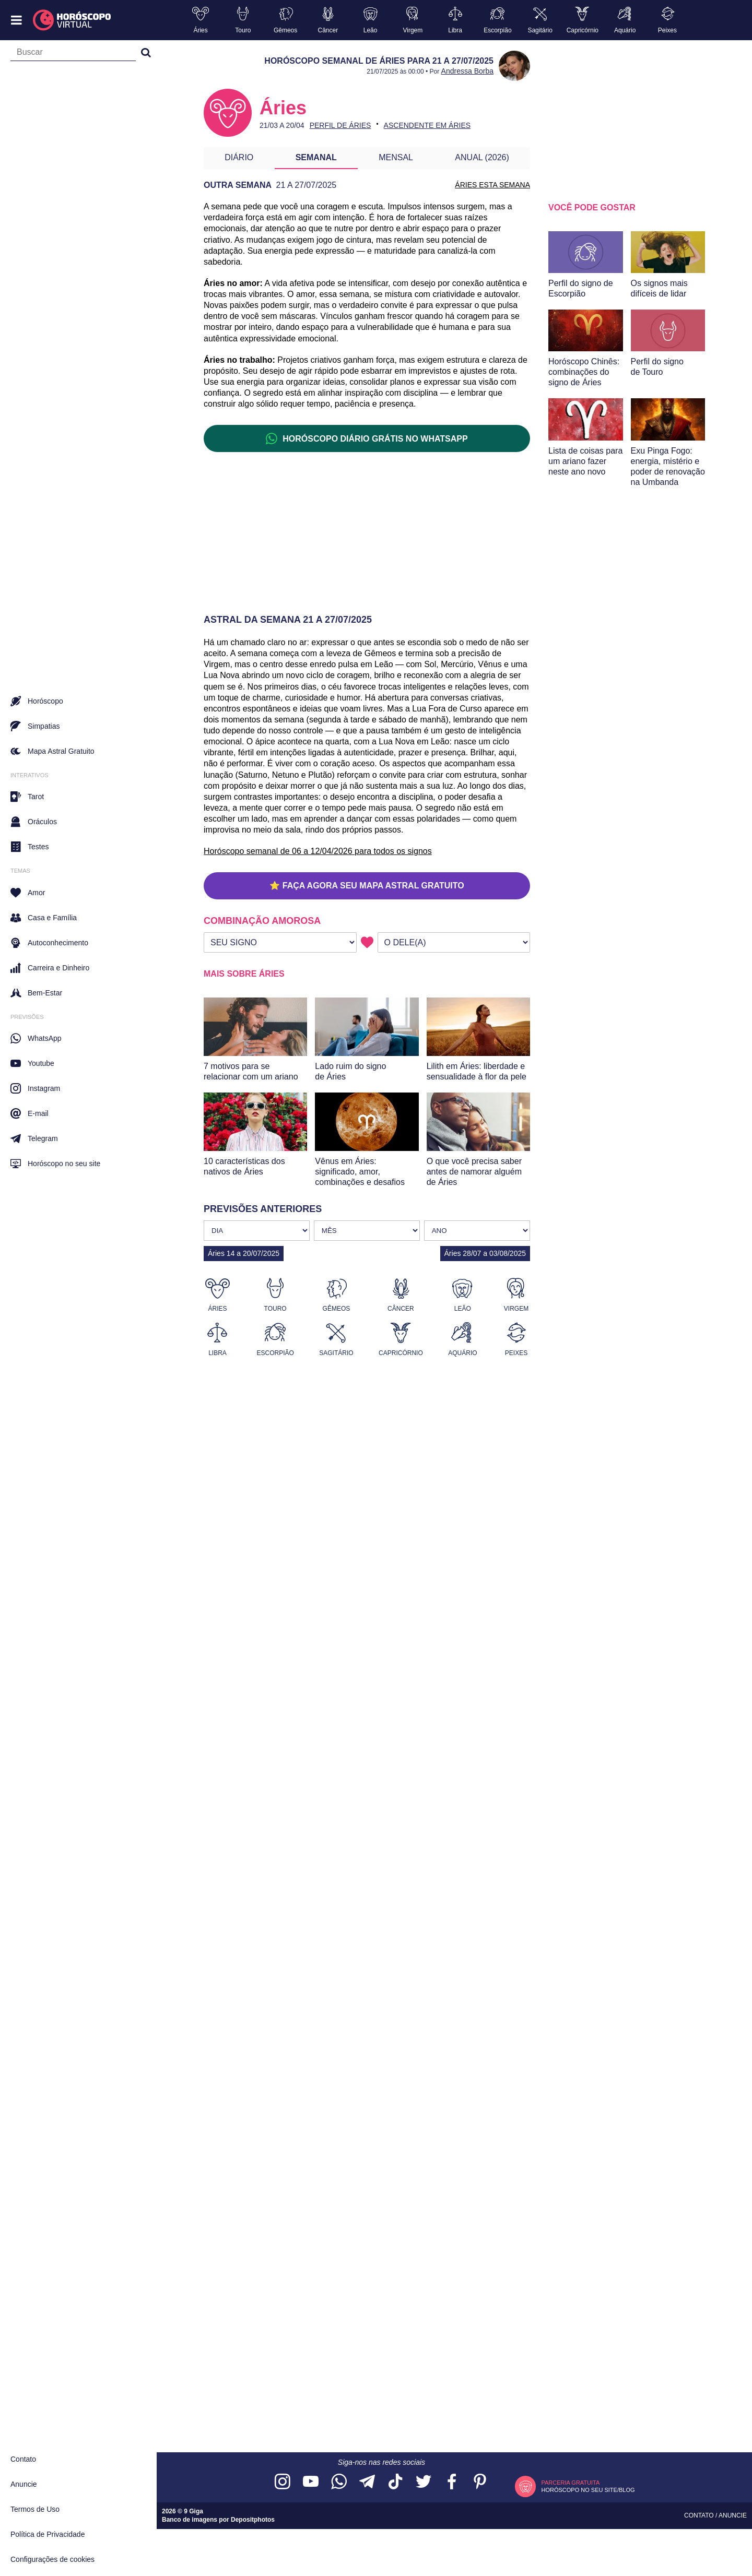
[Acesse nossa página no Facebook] (452, 2482)
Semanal (316, 157)
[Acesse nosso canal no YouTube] (311, 2482)
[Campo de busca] (73, 54)
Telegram (34, 1138)
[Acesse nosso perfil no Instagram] (282, 2482)
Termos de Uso (35, 2509)
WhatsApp (36, 1038)
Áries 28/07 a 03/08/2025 (485, 1253)
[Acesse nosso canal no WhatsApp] (339, 2482)
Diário (239, 157)
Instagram (35, 1088)
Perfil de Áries (340, 125)
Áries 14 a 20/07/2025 (243, 1253)
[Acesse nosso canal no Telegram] (367, 2482)
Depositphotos (253, 2519)
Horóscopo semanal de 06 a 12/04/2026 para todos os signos (318, 851)
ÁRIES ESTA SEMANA (492, 185)
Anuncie (23, 2484)
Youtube (32, 1063)
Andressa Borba (467, 71)
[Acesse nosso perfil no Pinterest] (480, 2482)
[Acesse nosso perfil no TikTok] (395, 2482)
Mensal (396, 157)
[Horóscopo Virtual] (72, 20)
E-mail (29, 1113)
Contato (23, 2459)
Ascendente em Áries (427, 125)
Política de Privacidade (47, 2534)
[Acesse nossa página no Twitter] (423, 2482)
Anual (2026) (482, 157)
